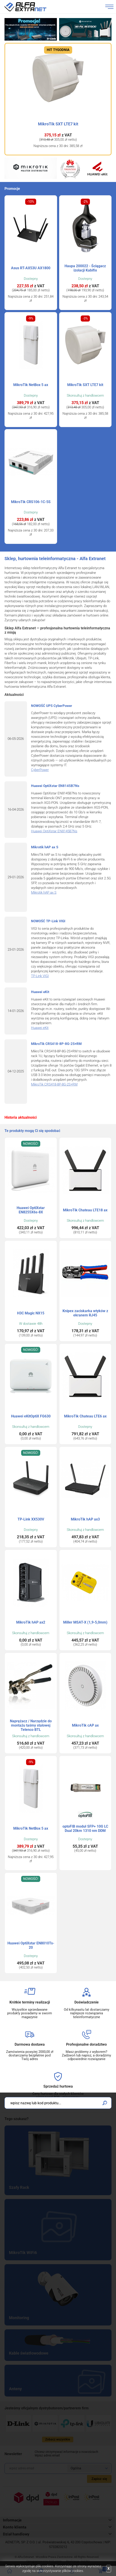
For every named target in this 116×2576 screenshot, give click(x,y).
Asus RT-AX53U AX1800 (30, 268)
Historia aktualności (20, 1117)
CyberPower (40, 770)
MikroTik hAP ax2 (30, 1622)
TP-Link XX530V (31, 1519)
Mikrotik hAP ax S (44, 847)
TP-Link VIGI (40, 976)
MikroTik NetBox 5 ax (30, 385)
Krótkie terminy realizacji (29, 2002)
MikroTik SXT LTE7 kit (58, 124)
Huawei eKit (40, 992)
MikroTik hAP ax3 (85, 1519)
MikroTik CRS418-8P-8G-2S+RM (56, 1044)
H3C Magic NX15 (30, 1313)
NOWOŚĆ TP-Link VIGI (48, 921)
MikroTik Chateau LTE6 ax (85, 1416)
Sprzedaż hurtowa (58, 2086)
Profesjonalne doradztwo (86, 2044)
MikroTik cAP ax (85, 1725)
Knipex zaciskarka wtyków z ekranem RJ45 (85, 1313)
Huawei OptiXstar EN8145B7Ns (55, 786)
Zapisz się (99, 2479)
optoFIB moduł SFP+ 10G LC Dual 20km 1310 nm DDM (85, 1828)
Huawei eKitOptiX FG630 (31, 1416)
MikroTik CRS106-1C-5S (31, 502)
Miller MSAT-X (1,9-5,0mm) (85, 1622)
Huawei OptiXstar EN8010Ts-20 (30, 1945)
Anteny (58, 2162)
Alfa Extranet (30, 7)
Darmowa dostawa (30, 2044)
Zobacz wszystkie (57, 2439)
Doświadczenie (86, 2002)
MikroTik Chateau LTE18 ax (85, 1210)
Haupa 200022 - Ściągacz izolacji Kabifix (85, 268)
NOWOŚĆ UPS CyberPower (51, 706)
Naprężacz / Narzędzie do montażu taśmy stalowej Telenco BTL (31, 1725)
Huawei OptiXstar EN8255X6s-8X (31, 1210)
